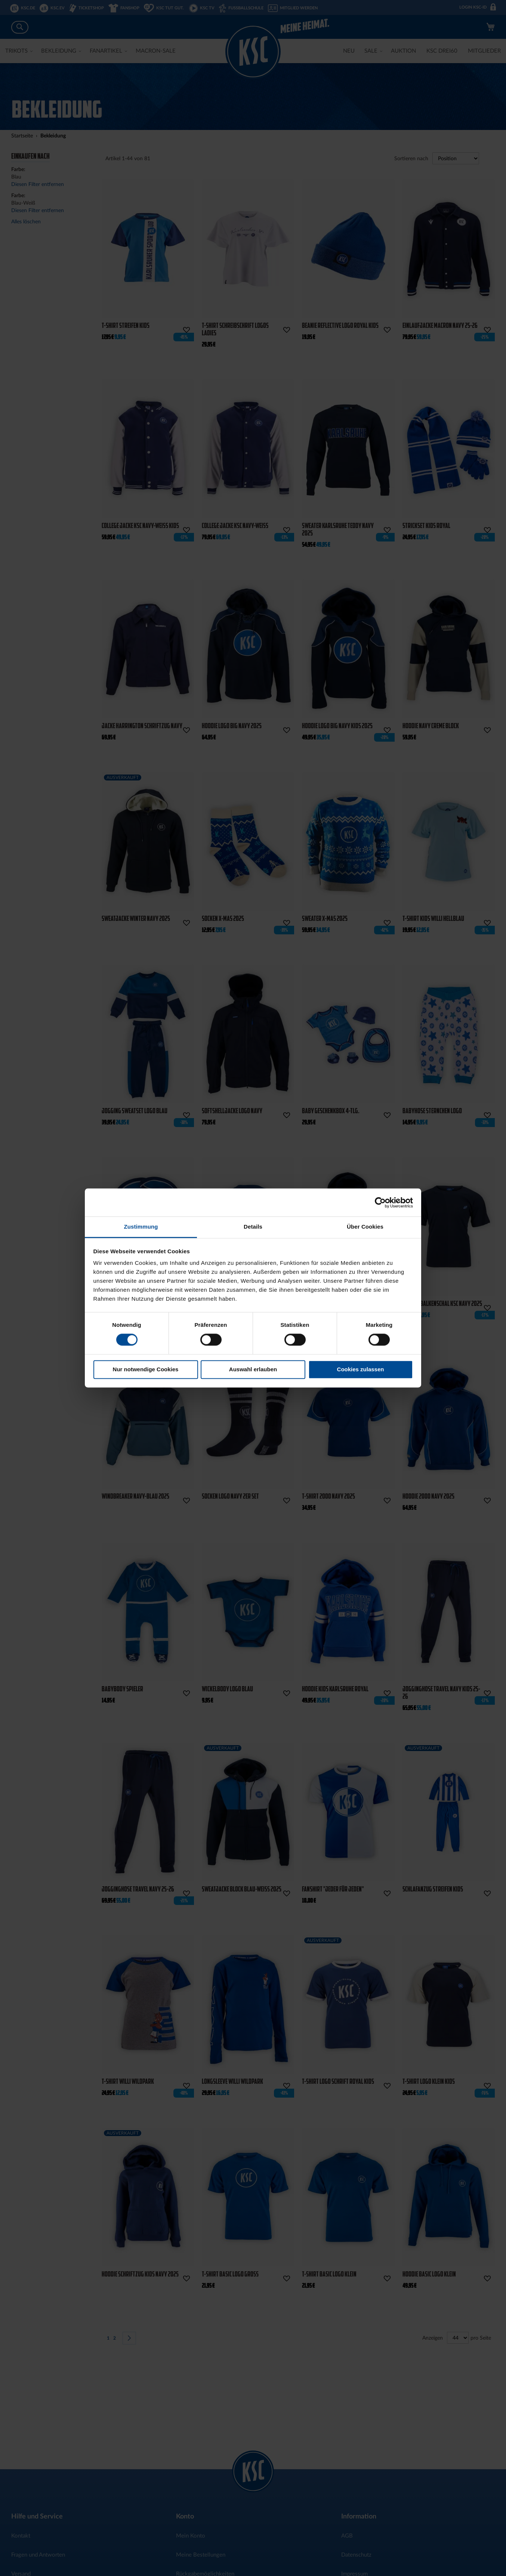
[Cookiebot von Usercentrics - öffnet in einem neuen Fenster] (380, 1202)
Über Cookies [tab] (365, 1226)
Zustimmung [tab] (141, 1226)
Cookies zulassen (360, 1369)
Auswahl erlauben (253, 1369)
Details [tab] (253, 1226)
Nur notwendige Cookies (146, 1369)
